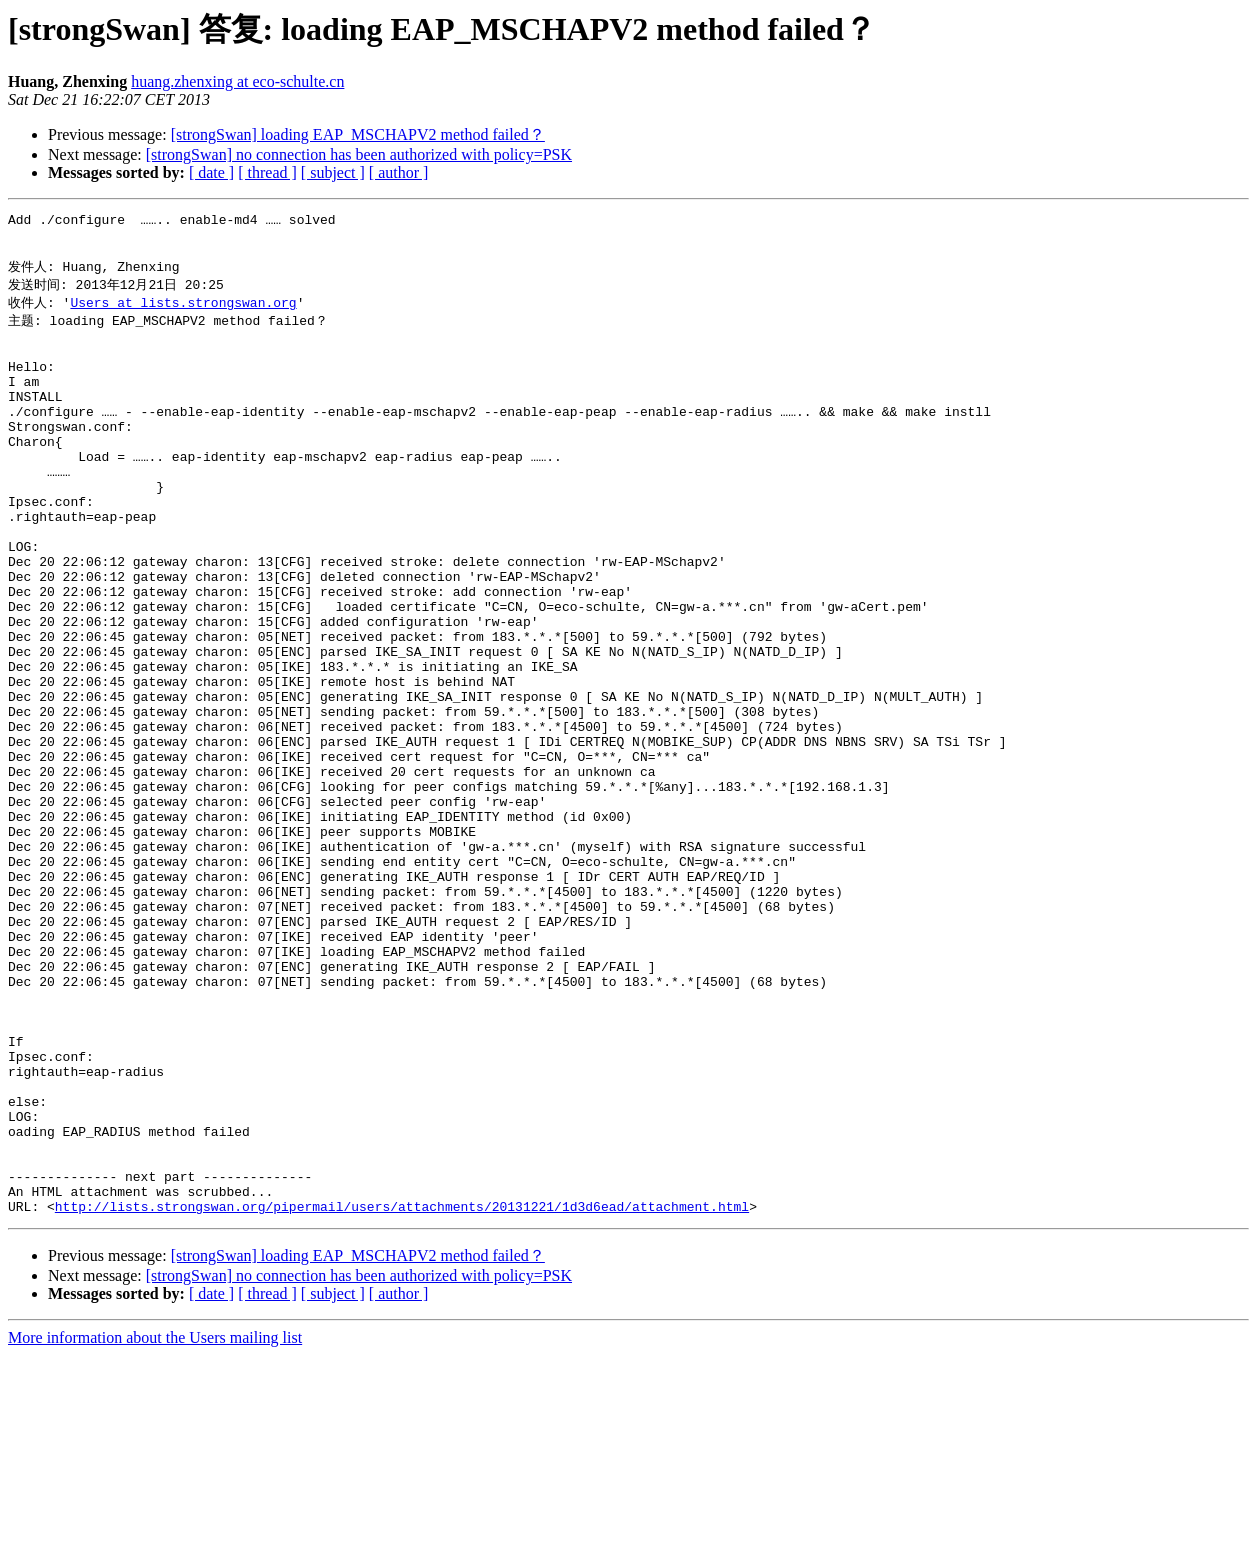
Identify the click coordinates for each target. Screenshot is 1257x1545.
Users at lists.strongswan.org (183, 314)
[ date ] (211, 172)
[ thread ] (267, 172)
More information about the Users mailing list (155, 1527)
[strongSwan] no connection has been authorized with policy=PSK (359, 154)
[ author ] (399, 172)
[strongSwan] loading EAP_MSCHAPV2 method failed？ (358, 134)
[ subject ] (333, 172)
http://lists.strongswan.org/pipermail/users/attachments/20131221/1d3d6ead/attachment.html (402, 1396)
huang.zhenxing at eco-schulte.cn (237, 81)
